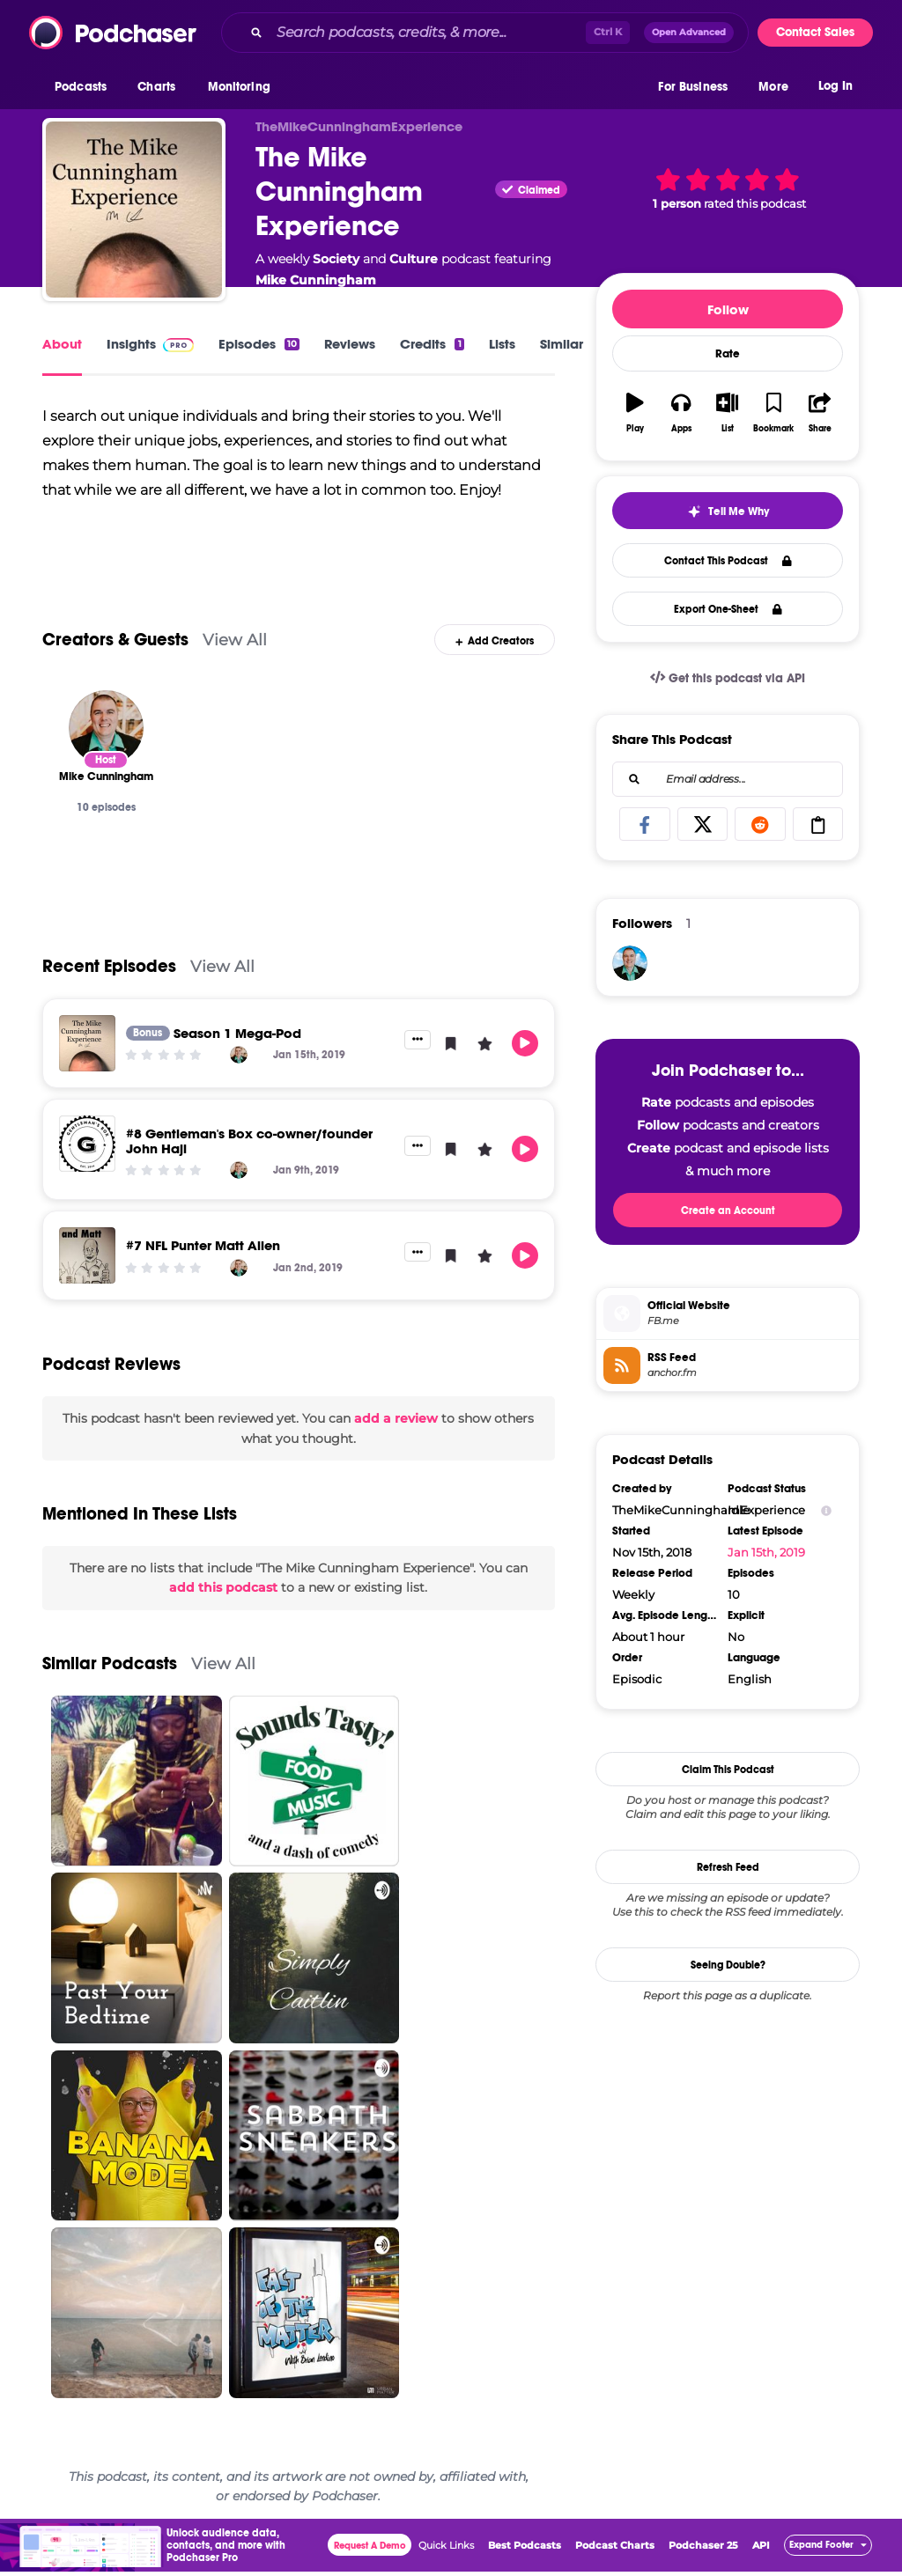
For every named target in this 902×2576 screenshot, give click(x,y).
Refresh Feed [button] (728, 1867)
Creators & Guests (115, 644)
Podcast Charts (614, 2549)
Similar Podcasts (109, 1668)
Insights (150, 343)
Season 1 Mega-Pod (237, 1037)
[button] (85, 87)
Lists (502, 343)
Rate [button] (727, 354)
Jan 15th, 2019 (766, 1552)
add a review (396, 1424)
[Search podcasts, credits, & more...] (428, 32)
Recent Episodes (109, 971)
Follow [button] (728, 309)
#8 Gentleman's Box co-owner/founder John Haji (249, 1145)
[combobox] (485, 32)
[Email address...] (727, 779)
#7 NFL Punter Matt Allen (203, 1250)
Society (336, 259)
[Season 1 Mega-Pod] (87, 1047)
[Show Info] (826, 1510)
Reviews (349, 343)
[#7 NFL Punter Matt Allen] (87, 1261)
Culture (413, 259)
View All (235, 644)
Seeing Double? (728, 1965)
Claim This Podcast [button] (728, 1769)
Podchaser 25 (703, 2549)
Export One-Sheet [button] (728, 609)
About (62, 343)
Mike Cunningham (315, 280)
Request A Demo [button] (370, 2550)
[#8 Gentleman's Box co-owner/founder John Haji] (87, 1148)
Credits (431, 343)
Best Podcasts (524, 2549)
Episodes (258, 343)
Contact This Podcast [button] (728, 561)
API (761, 2549)
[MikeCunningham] (629, 963)
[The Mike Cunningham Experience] (134, 209)
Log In (835, 85)
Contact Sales (815, 32)
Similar (561, 343)
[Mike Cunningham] (106, 732)
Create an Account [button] (728, 1210)
